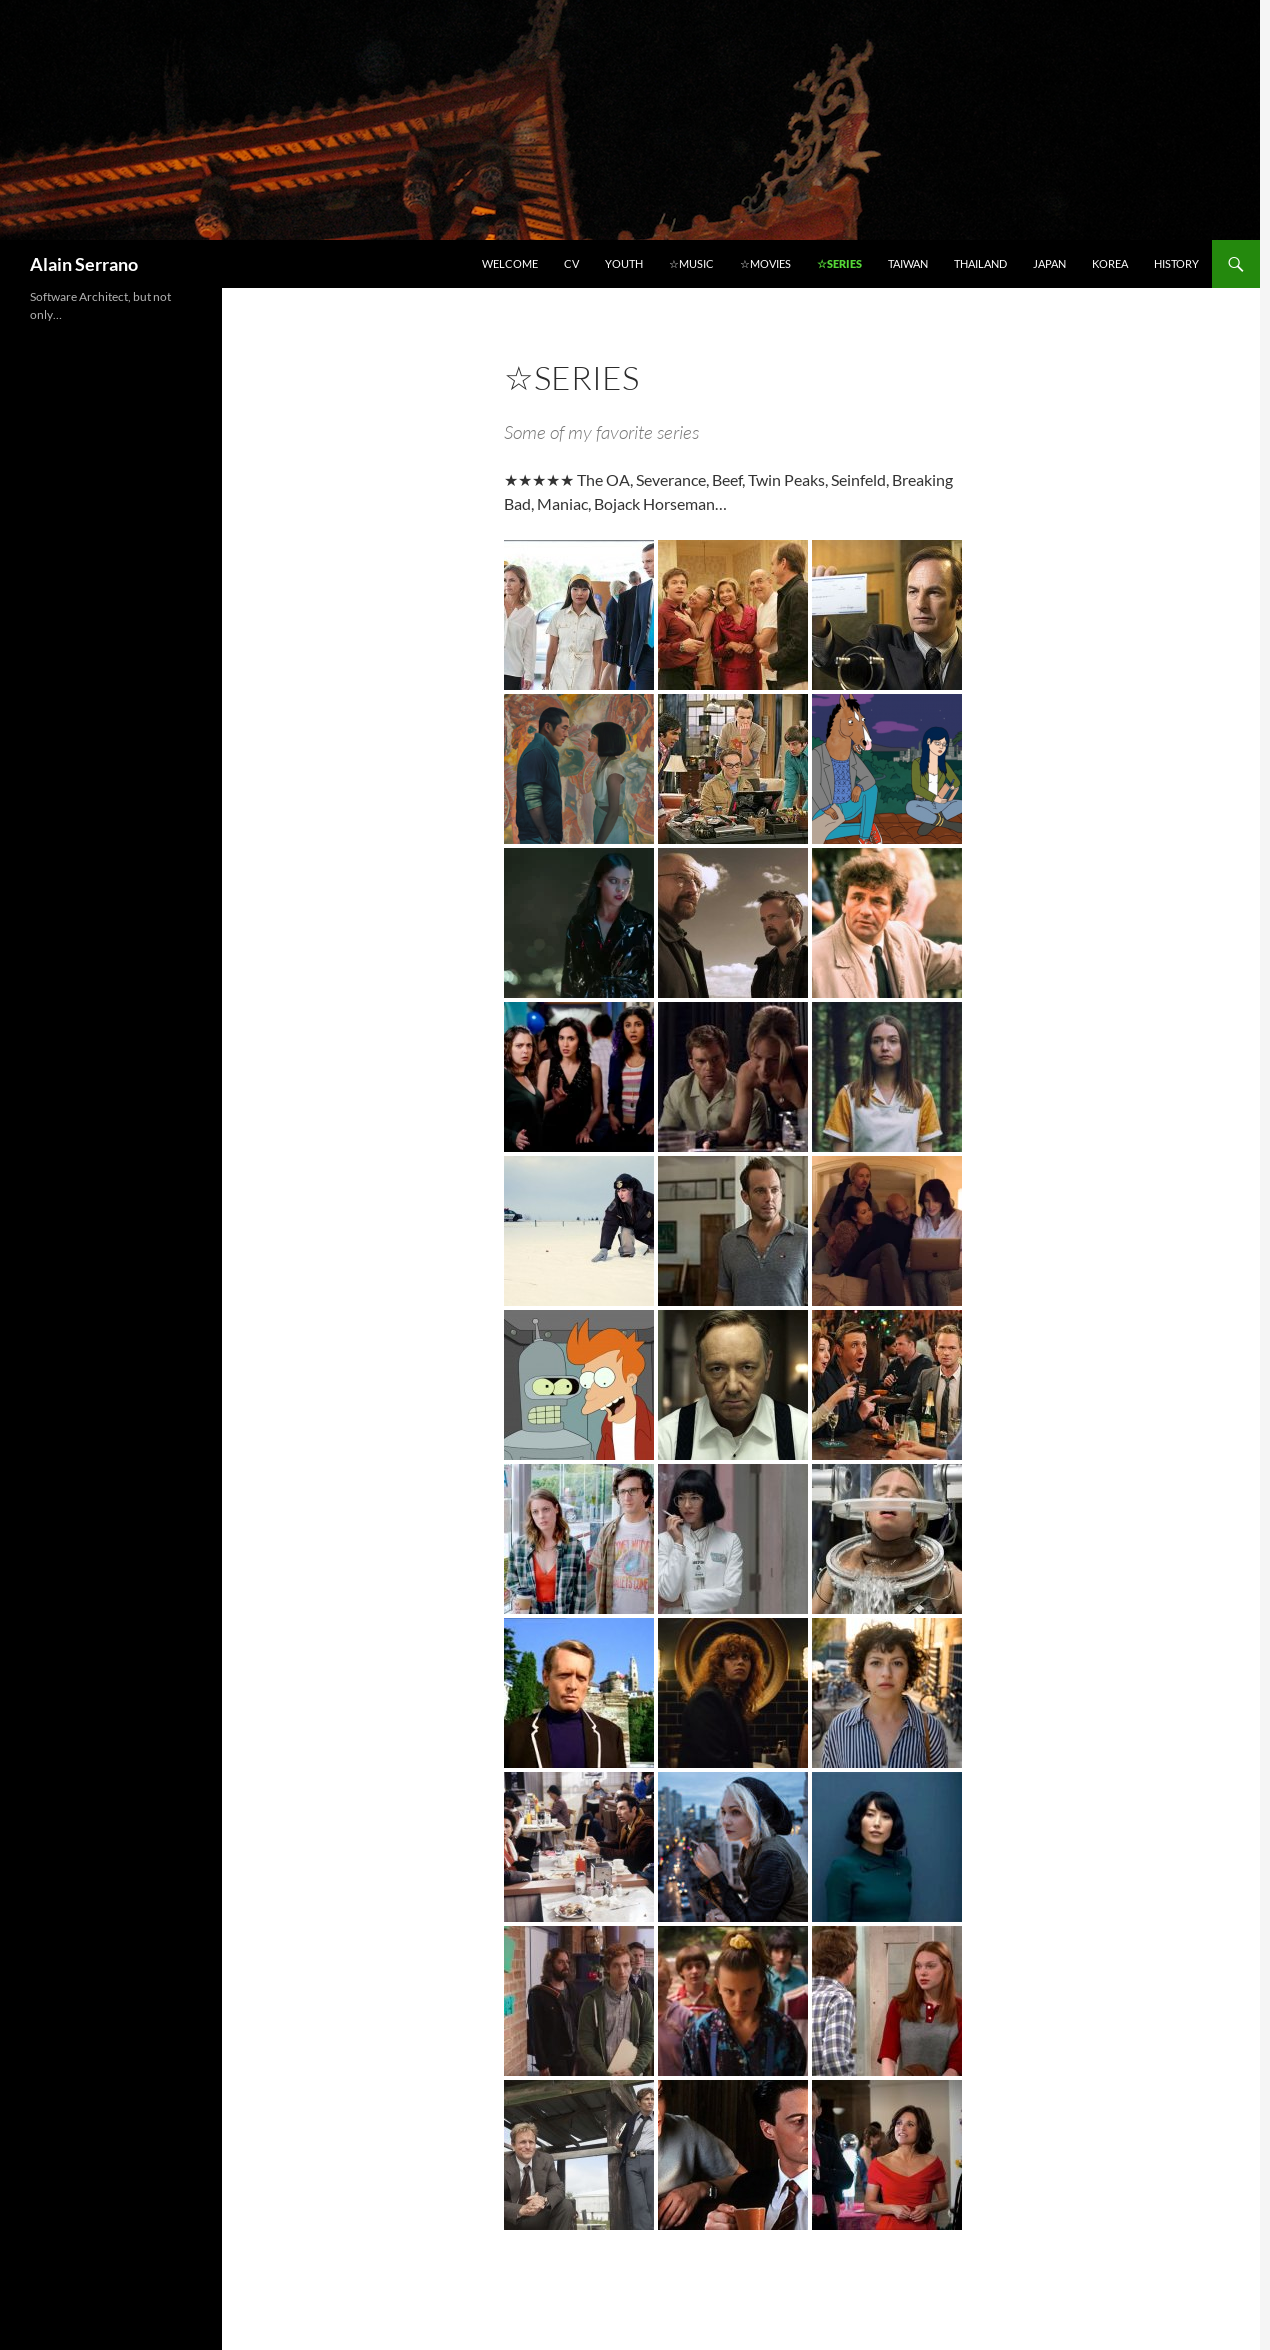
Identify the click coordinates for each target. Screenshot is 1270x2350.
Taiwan (908, 263)
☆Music (691, 263)
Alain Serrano (84, 264)
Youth (624, 263)
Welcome (510, 263)
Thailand (980, 263)
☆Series (839, 263)
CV (571, 263)
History (1176, 263)
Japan (1049, 263)
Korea (1110, 263)
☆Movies (765, 263)
